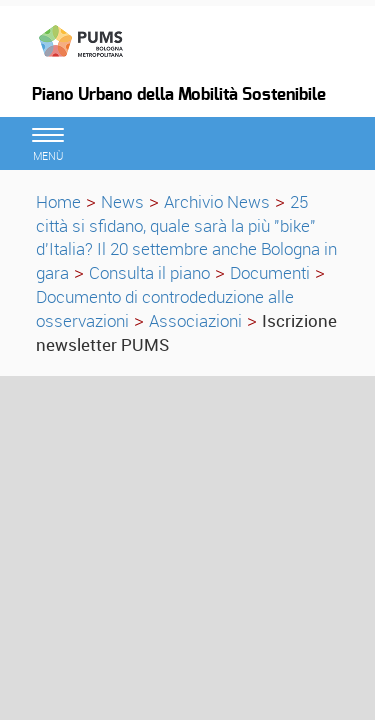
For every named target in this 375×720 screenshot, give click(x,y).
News (122, 201)
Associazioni (195, 320)
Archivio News (217, 201)
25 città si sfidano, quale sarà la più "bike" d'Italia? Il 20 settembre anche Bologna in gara (186, 237)
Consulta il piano (149, 272)
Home (58, 201)
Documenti (270, 272)
